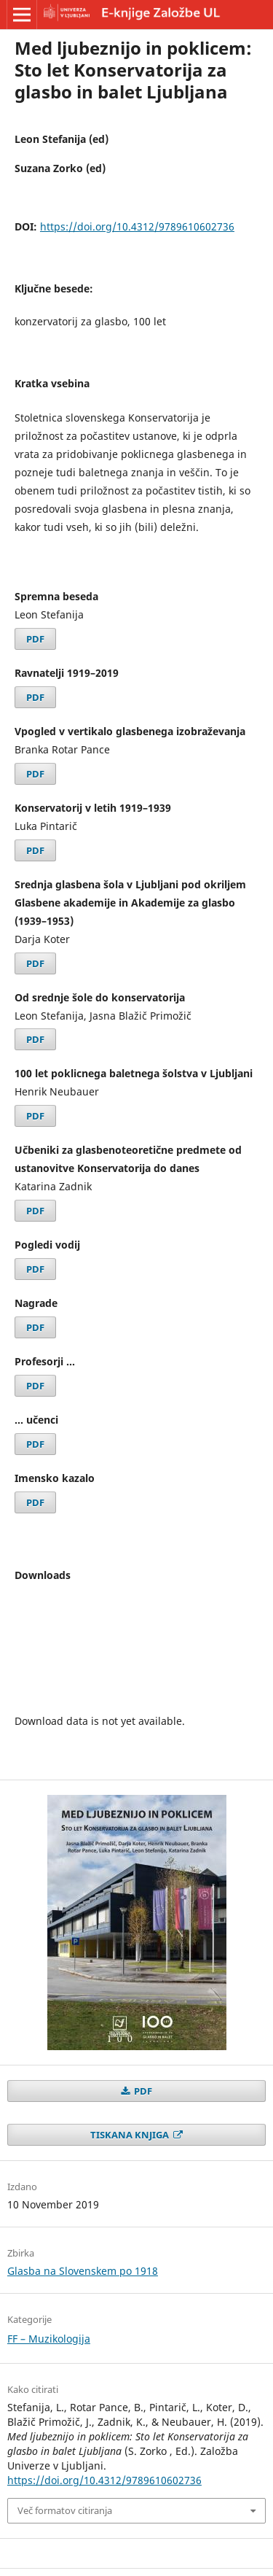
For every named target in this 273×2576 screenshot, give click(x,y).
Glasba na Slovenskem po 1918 (82, 2271)
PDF (35, 638)
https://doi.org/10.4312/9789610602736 (137, 226)
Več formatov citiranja (64, 2510)
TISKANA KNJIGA (130, 2134)
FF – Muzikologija (48, 2339)
